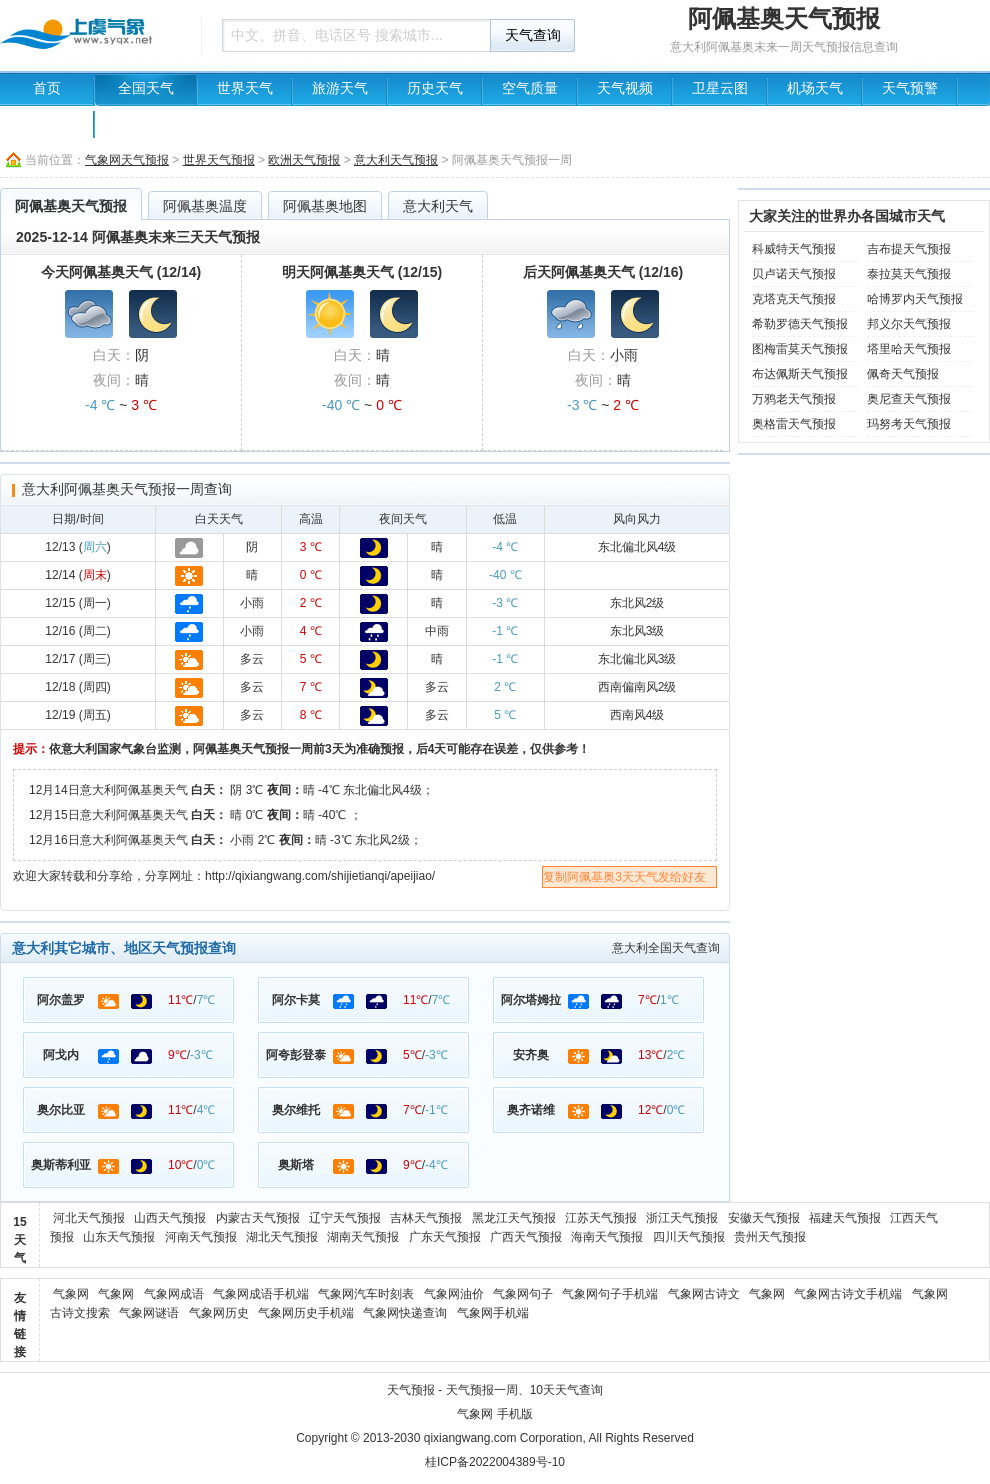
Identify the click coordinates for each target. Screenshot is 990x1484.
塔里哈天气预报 (909, 349)
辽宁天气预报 (345, 1218)
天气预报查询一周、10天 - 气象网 (95, 35)
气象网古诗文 (704, 1294)
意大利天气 (438, 206)
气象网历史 (219, 1313)
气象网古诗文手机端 (848, 1294)
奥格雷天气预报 (794, 424)
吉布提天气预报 (909, 249)
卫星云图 (720, 88)
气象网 (71, 1294)
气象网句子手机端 (610, 1294)
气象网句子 (523, 1294)
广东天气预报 (445, 1237)
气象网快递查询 (405, 1313)
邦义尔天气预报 (909, 324)
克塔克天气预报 (794, 299)
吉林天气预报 (426, 1218)
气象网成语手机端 (261, 1294)
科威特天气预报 (794, 249)
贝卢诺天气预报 (794, 274)
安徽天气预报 (764, 1218)
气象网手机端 (493, 1313)
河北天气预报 (89, 1218)
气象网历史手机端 (306, 1313)
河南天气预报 (201, 1237)
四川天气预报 (689, 1237)
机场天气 (815, 88)
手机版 (515, 1414)
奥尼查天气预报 (909, 399)
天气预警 (910, 88)
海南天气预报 (607, 1237)
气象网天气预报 (127, 160)
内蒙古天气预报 (258, 1218)
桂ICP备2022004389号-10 (495, 1462)
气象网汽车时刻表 (366, 1294)
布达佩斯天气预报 (800, 374)
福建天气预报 (845, 1218)
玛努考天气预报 (909, 424)
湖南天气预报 (363, 1237)
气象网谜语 (149, 1313)
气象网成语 (174, 1294)
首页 (47, 88)
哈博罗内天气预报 (915, 299)
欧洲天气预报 (304, 160)
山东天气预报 (119, 1237)
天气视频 (625, 88)
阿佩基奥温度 (205, 206)
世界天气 (245, 88)
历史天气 (435, 88)
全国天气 (146, 88)
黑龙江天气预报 (514, 1218)
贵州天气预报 (770, 1237)
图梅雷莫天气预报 (800, 349)
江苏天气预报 (601, 1218)
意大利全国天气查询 (666, 948)
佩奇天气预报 (903, 374)
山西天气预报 (170, 1218)
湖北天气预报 (282, 1237)
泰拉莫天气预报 (909, 274)
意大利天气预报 (396, 160)
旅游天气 (340, 88)
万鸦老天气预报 (794, 399)
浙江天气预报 (682, 1218)
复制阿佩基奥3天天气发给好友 (624, 877)
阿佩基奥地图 (325, 206)
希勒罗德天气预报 (800, 324)
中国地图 (47, 121)
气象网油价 (454, 1294)
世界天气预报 (219, 160)
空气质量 (530, 88)
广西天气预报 (526, 1237)
